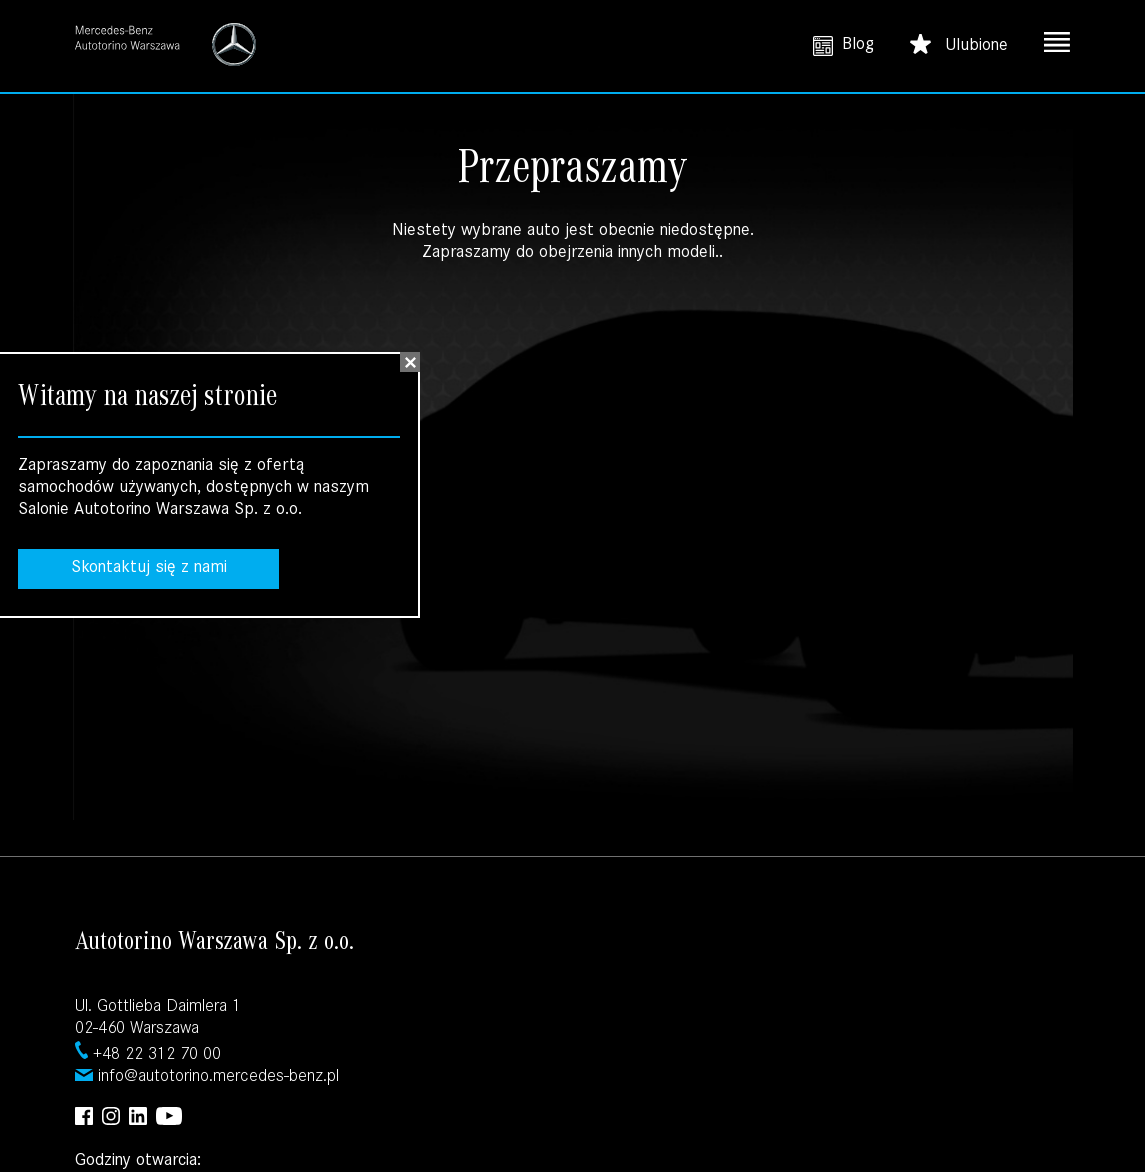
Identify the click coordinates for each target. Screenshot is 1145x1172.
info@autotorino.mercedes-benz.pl (218, 1078)
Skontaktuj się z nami (149, 569)
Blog (843, 46)
